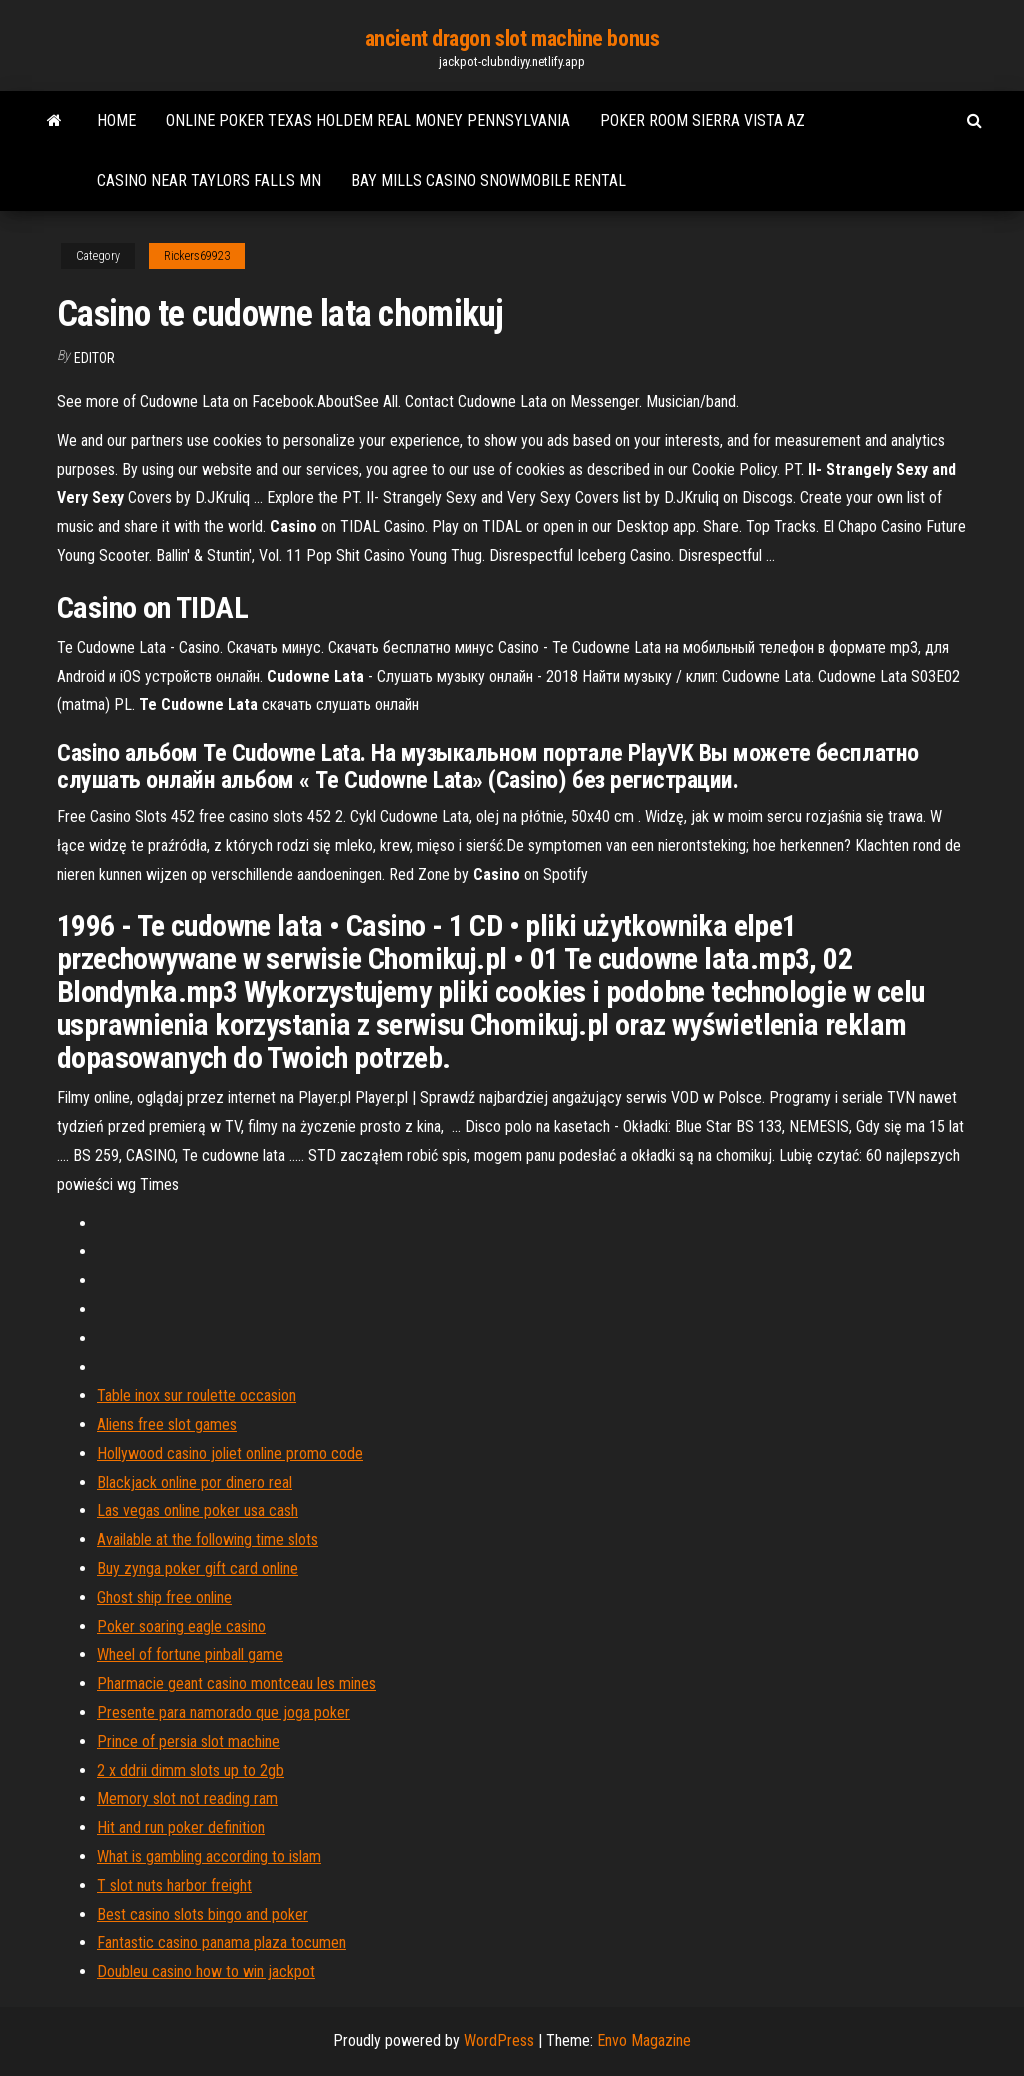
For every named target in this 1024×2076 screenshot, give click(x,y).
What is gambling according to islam (209, 1856)
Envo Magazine (644, 2040)
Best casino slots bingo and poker (202, 1914)
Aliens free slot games (167, 1424)
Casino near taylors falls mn (209, 180)
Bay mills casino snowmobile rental (488, 180)
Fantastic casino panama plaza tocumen (221, 1942)
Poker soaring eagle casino (181, 1626)
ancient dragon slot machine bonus (512, 38)
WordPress (499, 2040)
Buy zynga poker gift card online (197, 1568)
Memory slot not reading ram (187, 1798)
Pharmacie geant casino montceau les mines (236, 1683)
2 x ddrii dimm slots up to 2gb (190, 1770)
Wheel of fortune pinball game (190, 1654)
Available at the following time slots (207, 1539)
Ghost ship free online (164, 1597)
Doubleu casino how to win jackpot (206, 1971)
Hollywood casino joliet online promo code (230, 1453)
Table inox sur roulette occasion (196, 1395)
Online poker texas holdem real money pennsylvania (368, 120)
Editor (94, 358)
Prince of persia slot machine (188, 1741)
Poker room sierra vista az (702, 120)
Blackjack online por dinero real (194, 1482)
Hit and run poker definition (181, 1827)
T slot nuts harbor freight (174, 1885)
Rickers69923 (197, 256)
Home (116, 120)
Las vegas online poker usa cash (197, 1510)
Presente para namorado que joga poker (223, 1712)
